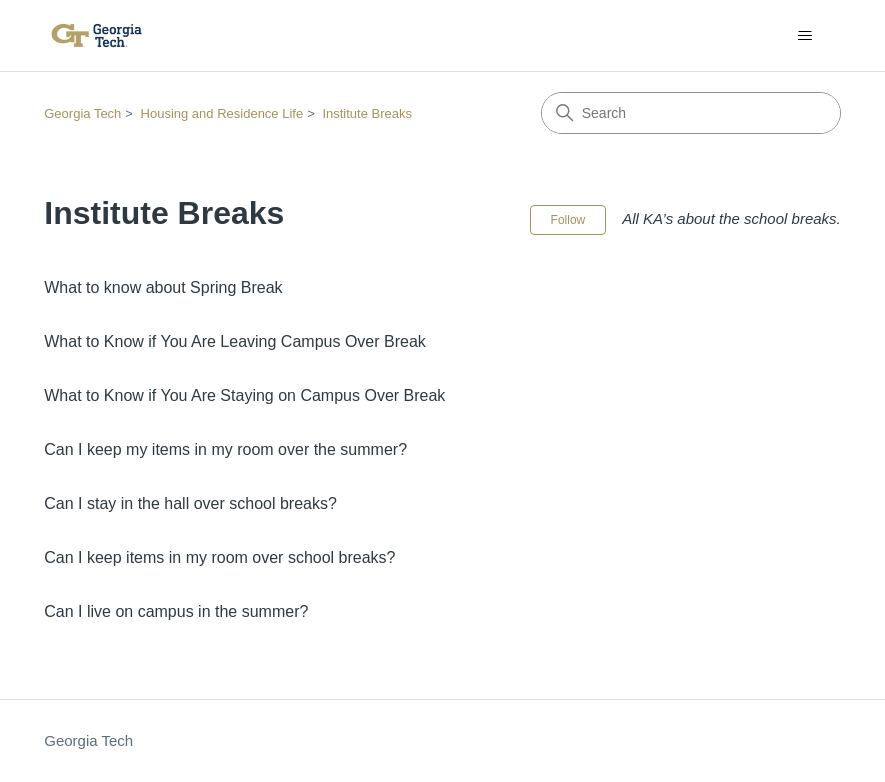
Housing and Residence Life (222, 113)
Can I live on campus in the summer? (176, 611)
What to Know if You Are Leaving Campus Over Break (235, 341)
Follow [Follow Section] (568, 220)
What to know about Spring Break (163, 287)
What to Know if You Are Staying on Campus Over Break (244, 395)
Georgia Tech (82, 113)
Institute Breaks (367, 113)
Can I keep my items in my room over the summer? (225, 449)
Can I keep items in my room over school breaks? (219, 557)
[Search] (691, 113)
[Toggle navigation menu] (805, 36)
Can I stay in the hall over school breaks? (190, 503)
